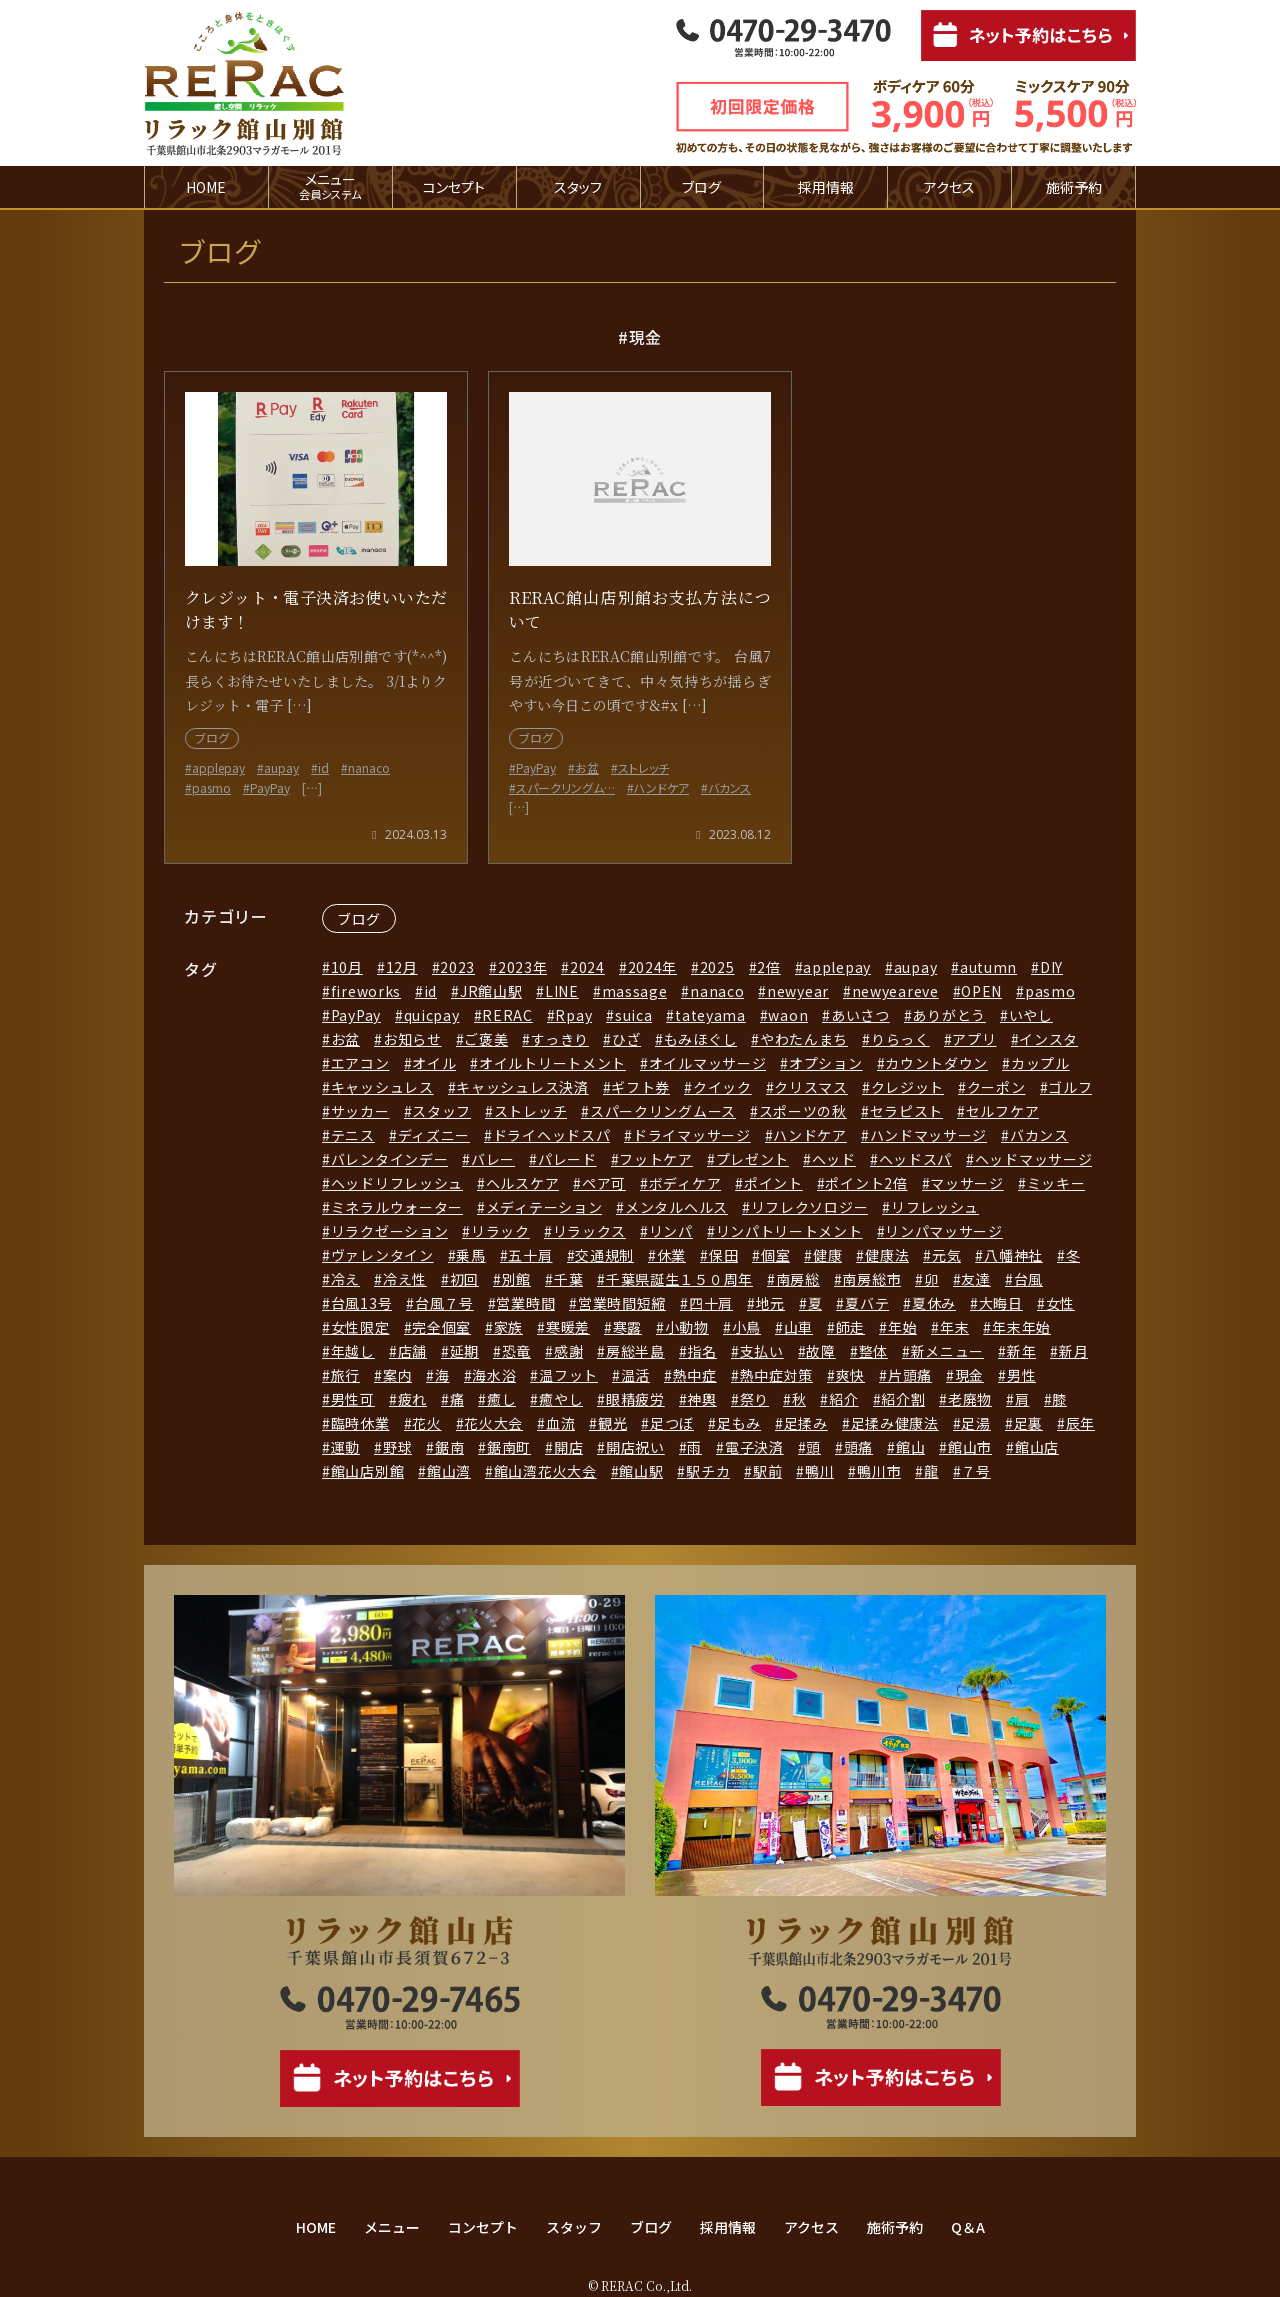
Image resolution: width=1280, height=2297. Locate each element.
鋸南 (449, 1447)
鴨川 (819, 1471)
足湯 (975, 1423)
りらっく (900, 1039)
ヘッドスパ (916, 1159)
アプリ (974, 1039)
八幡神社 (1013, 1255)
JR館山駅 (491, 991)
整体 (873, 1351)
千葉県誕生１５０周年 (679, 1279)
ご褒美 (486, 1039)
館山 (910, 1447)
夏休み (934, 1303)
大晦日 (1001, 1303)
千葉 (568, 1279)
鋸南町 (509, 1447)
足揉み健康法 (895, 1423)
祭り (754, 1399)
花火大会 (493, 1423)
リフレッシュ (935, 1207)
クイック (722, 1087)
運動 (345, 1447)
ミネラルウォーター (397, 1207)
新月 (1073, 1351)
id (430, 991)
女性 (1060, 1303)
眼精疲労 (635, 1399)
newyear (798, 991)
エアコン (360, 1063)
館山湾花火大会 (545, 1471)
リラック (500, 1231)
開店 (568, 1447)
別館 (516, 1279)
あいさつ (860, 1015)
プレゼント (753, 1159)
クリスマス (811, 1087)
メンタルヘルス (676, 1207)
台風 (1028, 1279)
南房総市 (871, 1279)
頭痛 (858, 1447)
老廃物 (970, 1399)
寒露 (627, 1327)
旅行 (345, 1375)
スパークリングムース (663, 1111)
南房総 (798, 1279)
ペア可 (604, 1183)
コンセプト (454, 187)
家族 (508, 1327)
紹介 (843, 1399)
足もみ (739, 1423)
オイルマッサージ (708, 1063)
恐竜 (516, 1351)
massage (635, 991)
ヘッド (834, 1159)
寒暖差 (568, 1327)
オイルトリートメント (552, 1063)
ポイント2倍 (866, 1183)
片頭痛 (910, 1375)
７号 (975, 1471)
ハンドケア (810, 1135)
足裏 (1028, 1423)
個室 (775, 1255)
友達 (975, 1279)
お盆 (345, 1039)
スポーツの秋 (803, 1111)
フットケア (656, 1159)
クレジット (908, 1087)
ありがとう (949, 1015)
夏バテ (867, 1303)
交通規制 (604, 1255)
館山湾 (449, 1471)
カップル (1040, 1063)
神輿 (701, 1399)
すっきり (560, 1039)
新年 (1021, 1351)
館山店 (1037, 1447)
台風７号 (444, 1303)
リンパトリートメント (789, 1231)
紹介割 (903, 1399)
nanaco (717, 991)
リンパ (671, 1231)
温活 (635, 1375)
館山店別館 (368, 1471)
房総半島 (635, 1351)
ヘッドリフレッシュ (397, 1183)
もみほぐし (701, 1039)
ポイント (773, 1183)
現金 (969, 1375)
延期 (464, 1351)
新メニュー (948, 1351)
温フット (568, 1375)
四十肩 (711, 1303)
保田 (723, 1255)
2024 (587, 967)
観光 (612, 1423)
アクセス (949, 187)
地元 (770, 1303)
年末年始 (1021, 1327)
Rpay (573, 1015)
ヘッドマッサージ (1034, 1159)
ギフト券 (640, 1087)
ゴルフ (1070, 1087)
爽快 (850, 1375)
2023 (457, 967)
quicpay (432, 1015)
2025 (717, 967)
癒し (501, 1399)
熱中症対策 (777, 1375)
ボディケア (685, 1183)
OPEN (981, 991)
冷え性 (405, 1279)
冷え (345, 1279)
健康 (827, 1255)
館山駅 (641, 1471)
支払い (762, 1351)
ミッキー (1056, 1183)
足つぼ (672, 1423)
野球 (397, 1447)
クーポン (996, 1087)
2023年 (523, 967)
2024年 (653, 967)
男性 (1021, 1375)
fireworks (366, 991)
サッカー (360, 1111)
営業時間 (525, 1303)
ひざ (626, 1039)
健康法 (887, 1255)
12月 (402, 967)
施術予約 (1074, 187)
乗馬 (470, 1255)
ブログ (701, 187)
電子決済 (754, 1447)
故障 (820, 1351)
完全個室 (441, 1327)
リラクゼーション (390, 1231)
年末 (954, 1327)
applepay (837, 967)
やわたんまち (804, 1039)
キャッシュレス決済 (522, 1087)
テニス (353, 1135)
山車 (798, 1327)
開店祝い (635, 1447)
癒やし (561, 1399)
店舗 (412, 1351)
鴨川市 (879, 1471)
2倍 (768, 967)
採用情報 (826, 187)
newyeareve (895, 991)
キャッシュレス (382, 1087)
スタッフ (578, 187)
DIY (1051, 967)
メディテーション (544, 1207)
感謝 (568, 1351)
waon (788, 1015)
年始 (902, 1327)
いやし (1031, 1015)
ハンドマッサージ (929, 1135)
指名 (701, 1351)
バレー (493, 1159)
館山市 (970, 1447)
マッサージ (967, 1183)
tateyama (710, 1015)
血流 (560, 1423)
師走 (850, 1327)
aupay (916, 967)
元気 (946, 1255)
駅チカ (708, 1471)
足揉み (806, 1423)
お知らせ (412, 1039)
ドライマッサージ (692, 1135)
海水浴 (494, 1375)
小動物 (687, 1327)
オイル (434, 1063)
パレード (567, 1159)
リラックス (590, 1231)
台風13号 (362, 1303)
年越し (353, 1351)
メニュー (392, 2227)
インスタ (1048, 1039)
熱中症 (695, 1375)
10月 (347, 967)
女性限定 (360, 1327)
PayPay (356, 1015)
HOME (206, 187)
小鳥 (746, 1327)
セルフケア (1003, 1111)
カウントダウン (936, 1063)
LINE (562, 991)
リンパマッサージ (944, 1231)
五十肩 (530, 1255)
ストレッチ (531, 1111)
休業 (671, 1255)
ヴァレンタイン (382, 1255)
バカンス (1039, 1135)
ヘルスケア (523, 1183)
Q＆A (968, 2227)
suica (634, 1015)
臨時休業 (360, 1423)
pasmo (1050, 991)
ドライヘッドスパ (552, 1135)
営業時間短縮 (622, 1303)
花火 (426, 1423)
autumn (988, 967)
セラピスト (907, 1111)
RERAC (507, 1015)
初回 (464, 1279)
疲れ (412, 1399)
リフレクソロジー (810, 1207)
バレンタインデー (390, 1159)
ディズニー (434, 1135)
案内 (397, 1375)
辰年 (1080, 1423)
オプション (826, 1063)
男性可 (353, 1399)
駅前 (767, 1471)
